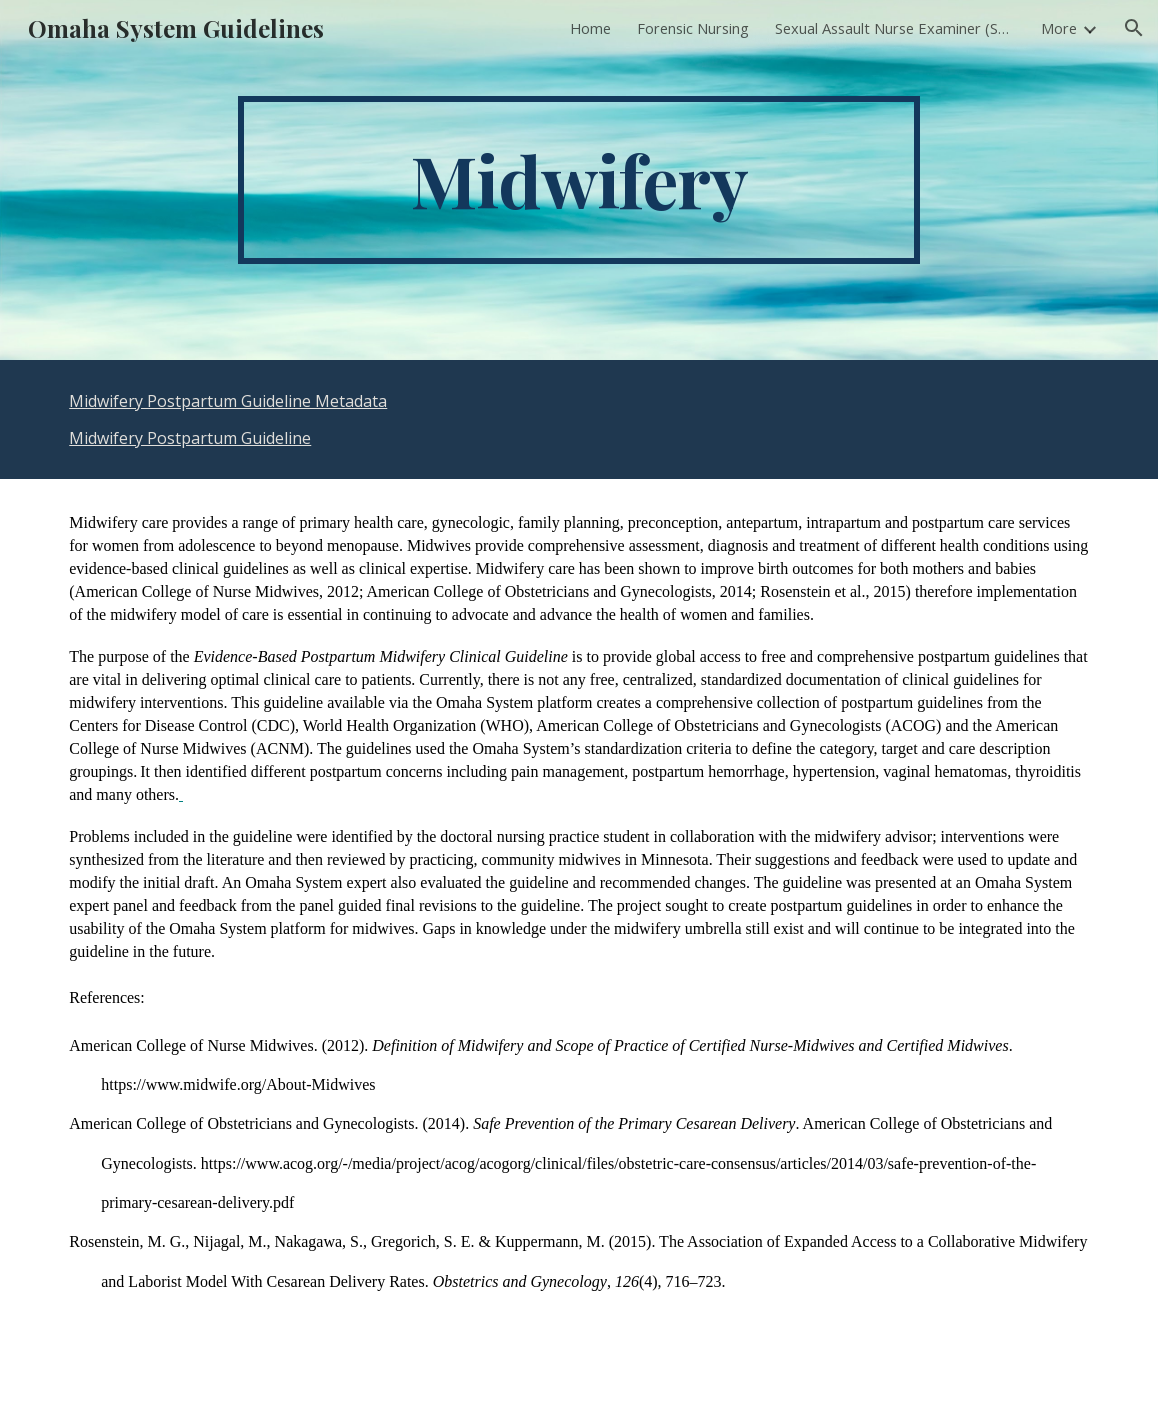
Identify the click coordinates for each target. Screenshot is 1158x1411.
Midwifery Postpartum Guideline (190, 438)
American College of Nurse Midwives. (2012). (220, 1045)
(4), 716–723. (682, 1281)
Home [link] (590, 28)
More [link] (1059, 28)
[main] (578, 180)
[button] (1134, 28)
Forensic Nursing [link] (693, 28)
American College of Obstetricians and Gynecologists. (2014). (271, 1123)
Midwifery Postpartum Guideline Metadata (228, 401)
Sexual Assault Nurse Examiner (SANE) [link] (895, 28)
